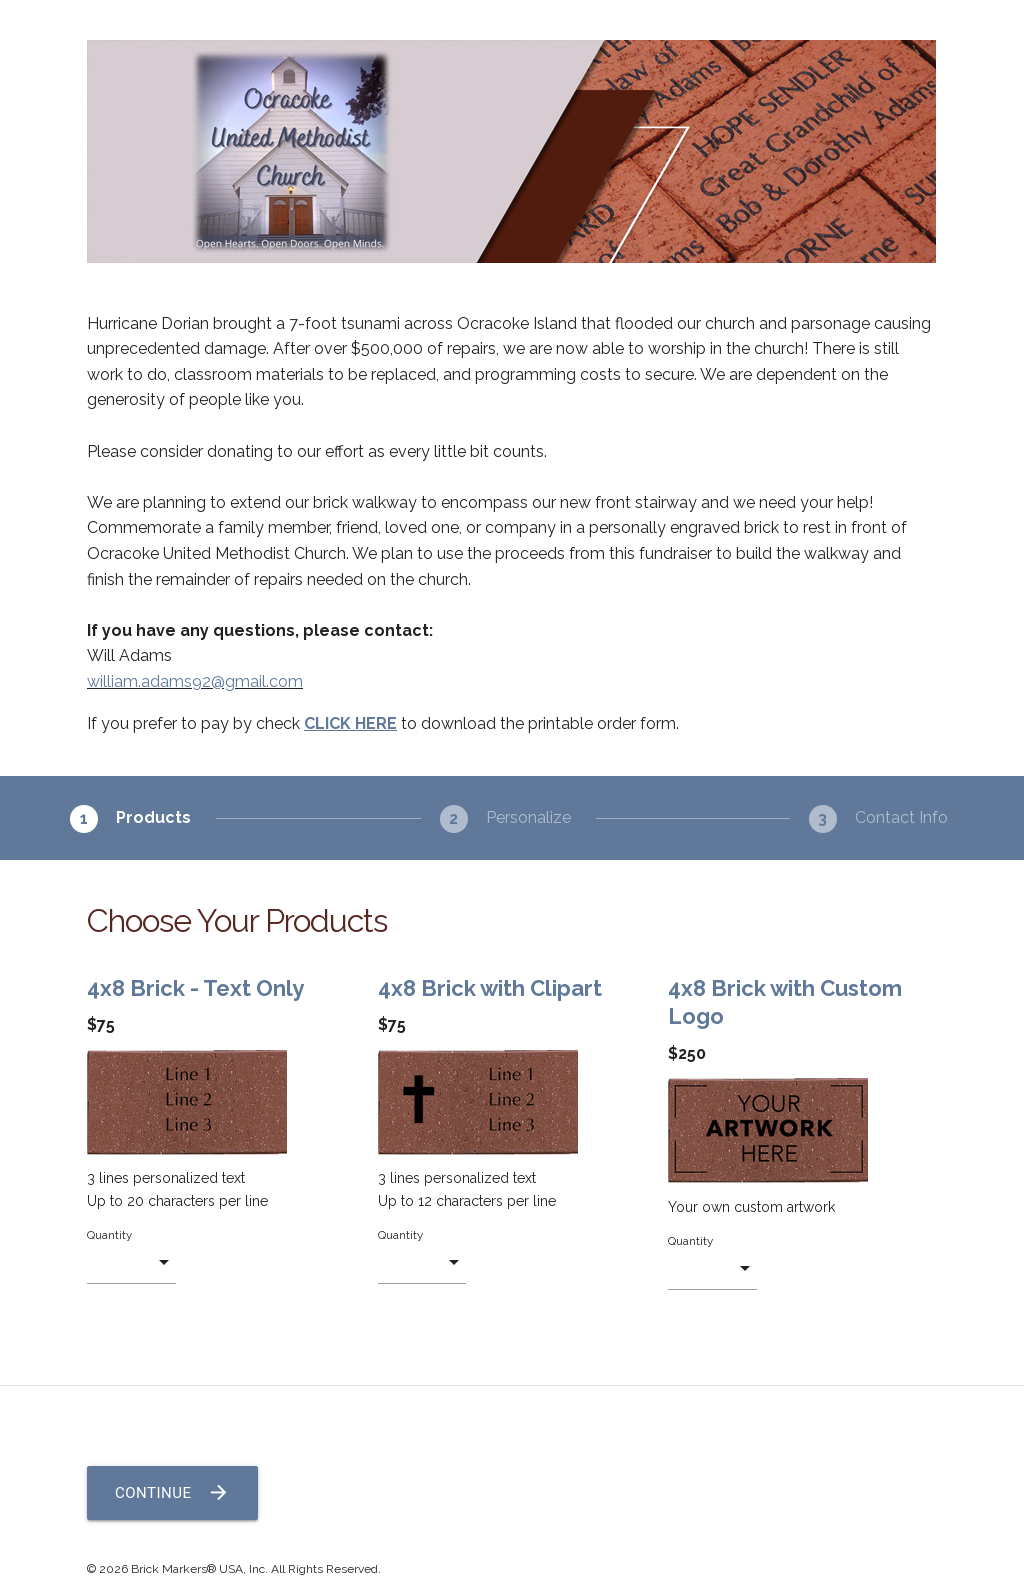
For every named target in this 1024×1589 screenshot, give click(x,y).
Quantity (109, 1235)
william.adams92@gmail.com (195, 681)
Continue (172, 1493)
